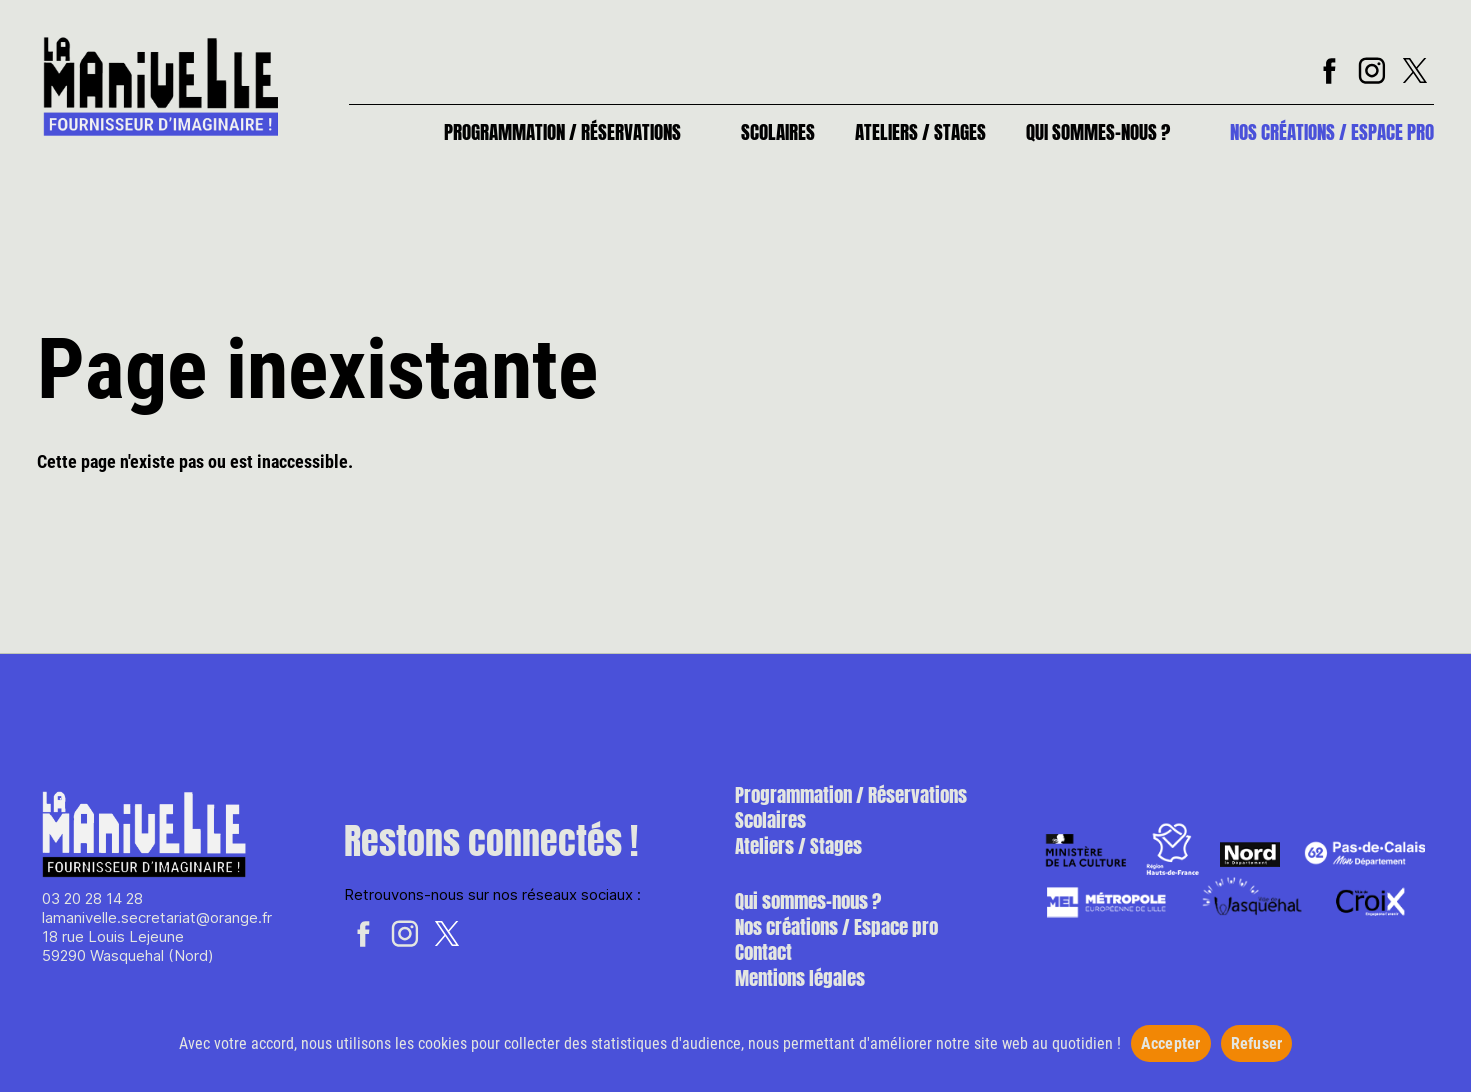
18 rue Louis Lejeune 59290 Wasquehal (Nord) (128, 946)
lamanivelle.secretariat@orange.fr (157, 917)
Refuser (1257, 1043)
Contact (763, 952)
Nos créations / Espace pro (1332, 132)
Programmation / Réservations (562, 132)
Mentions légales (800, 978)
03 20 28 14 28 (92, 898)
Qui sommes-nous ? (1098, 132)
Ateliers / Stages (920, 132)
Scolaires (778, 132)
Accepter (1171, 1043)
